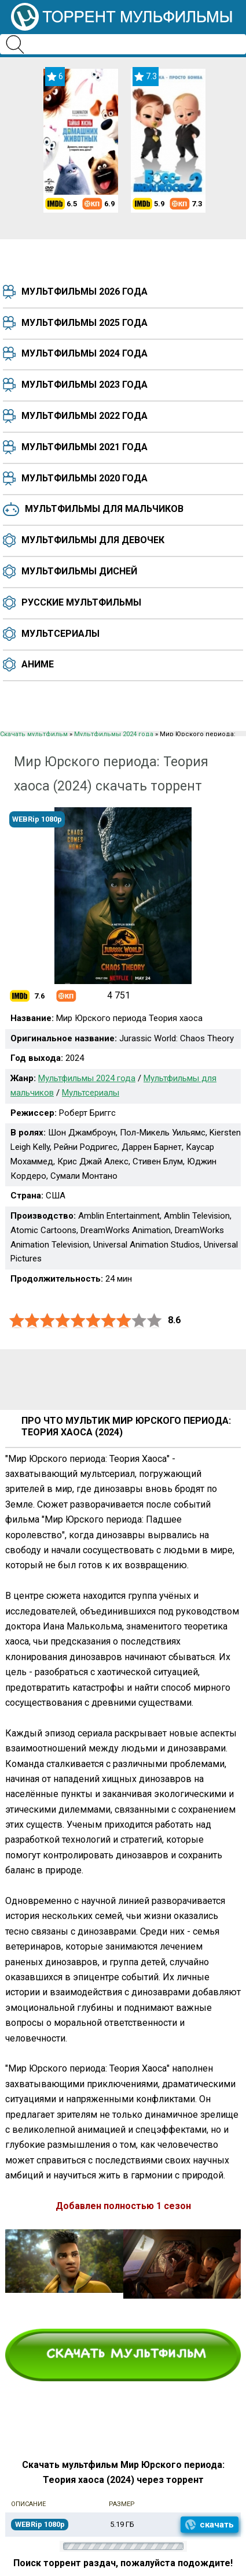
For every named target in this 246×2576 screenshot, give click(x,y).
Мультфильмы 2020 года (84, 478)
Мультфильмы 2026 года (84, 291)
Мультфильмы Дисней (79, 571)
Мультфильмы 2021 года (84, 446)
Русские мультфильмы (81, 602)
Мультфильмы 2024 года (84, 353)
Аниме (37, 664)
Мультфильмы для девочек (92, 539)
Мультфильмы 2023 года (84, 384)
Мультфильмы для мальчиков (104, 508)
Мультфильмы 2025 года (84, 322)
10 (154, 1320)
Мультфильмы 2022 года (84, 415)
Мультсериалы (60, 633)
